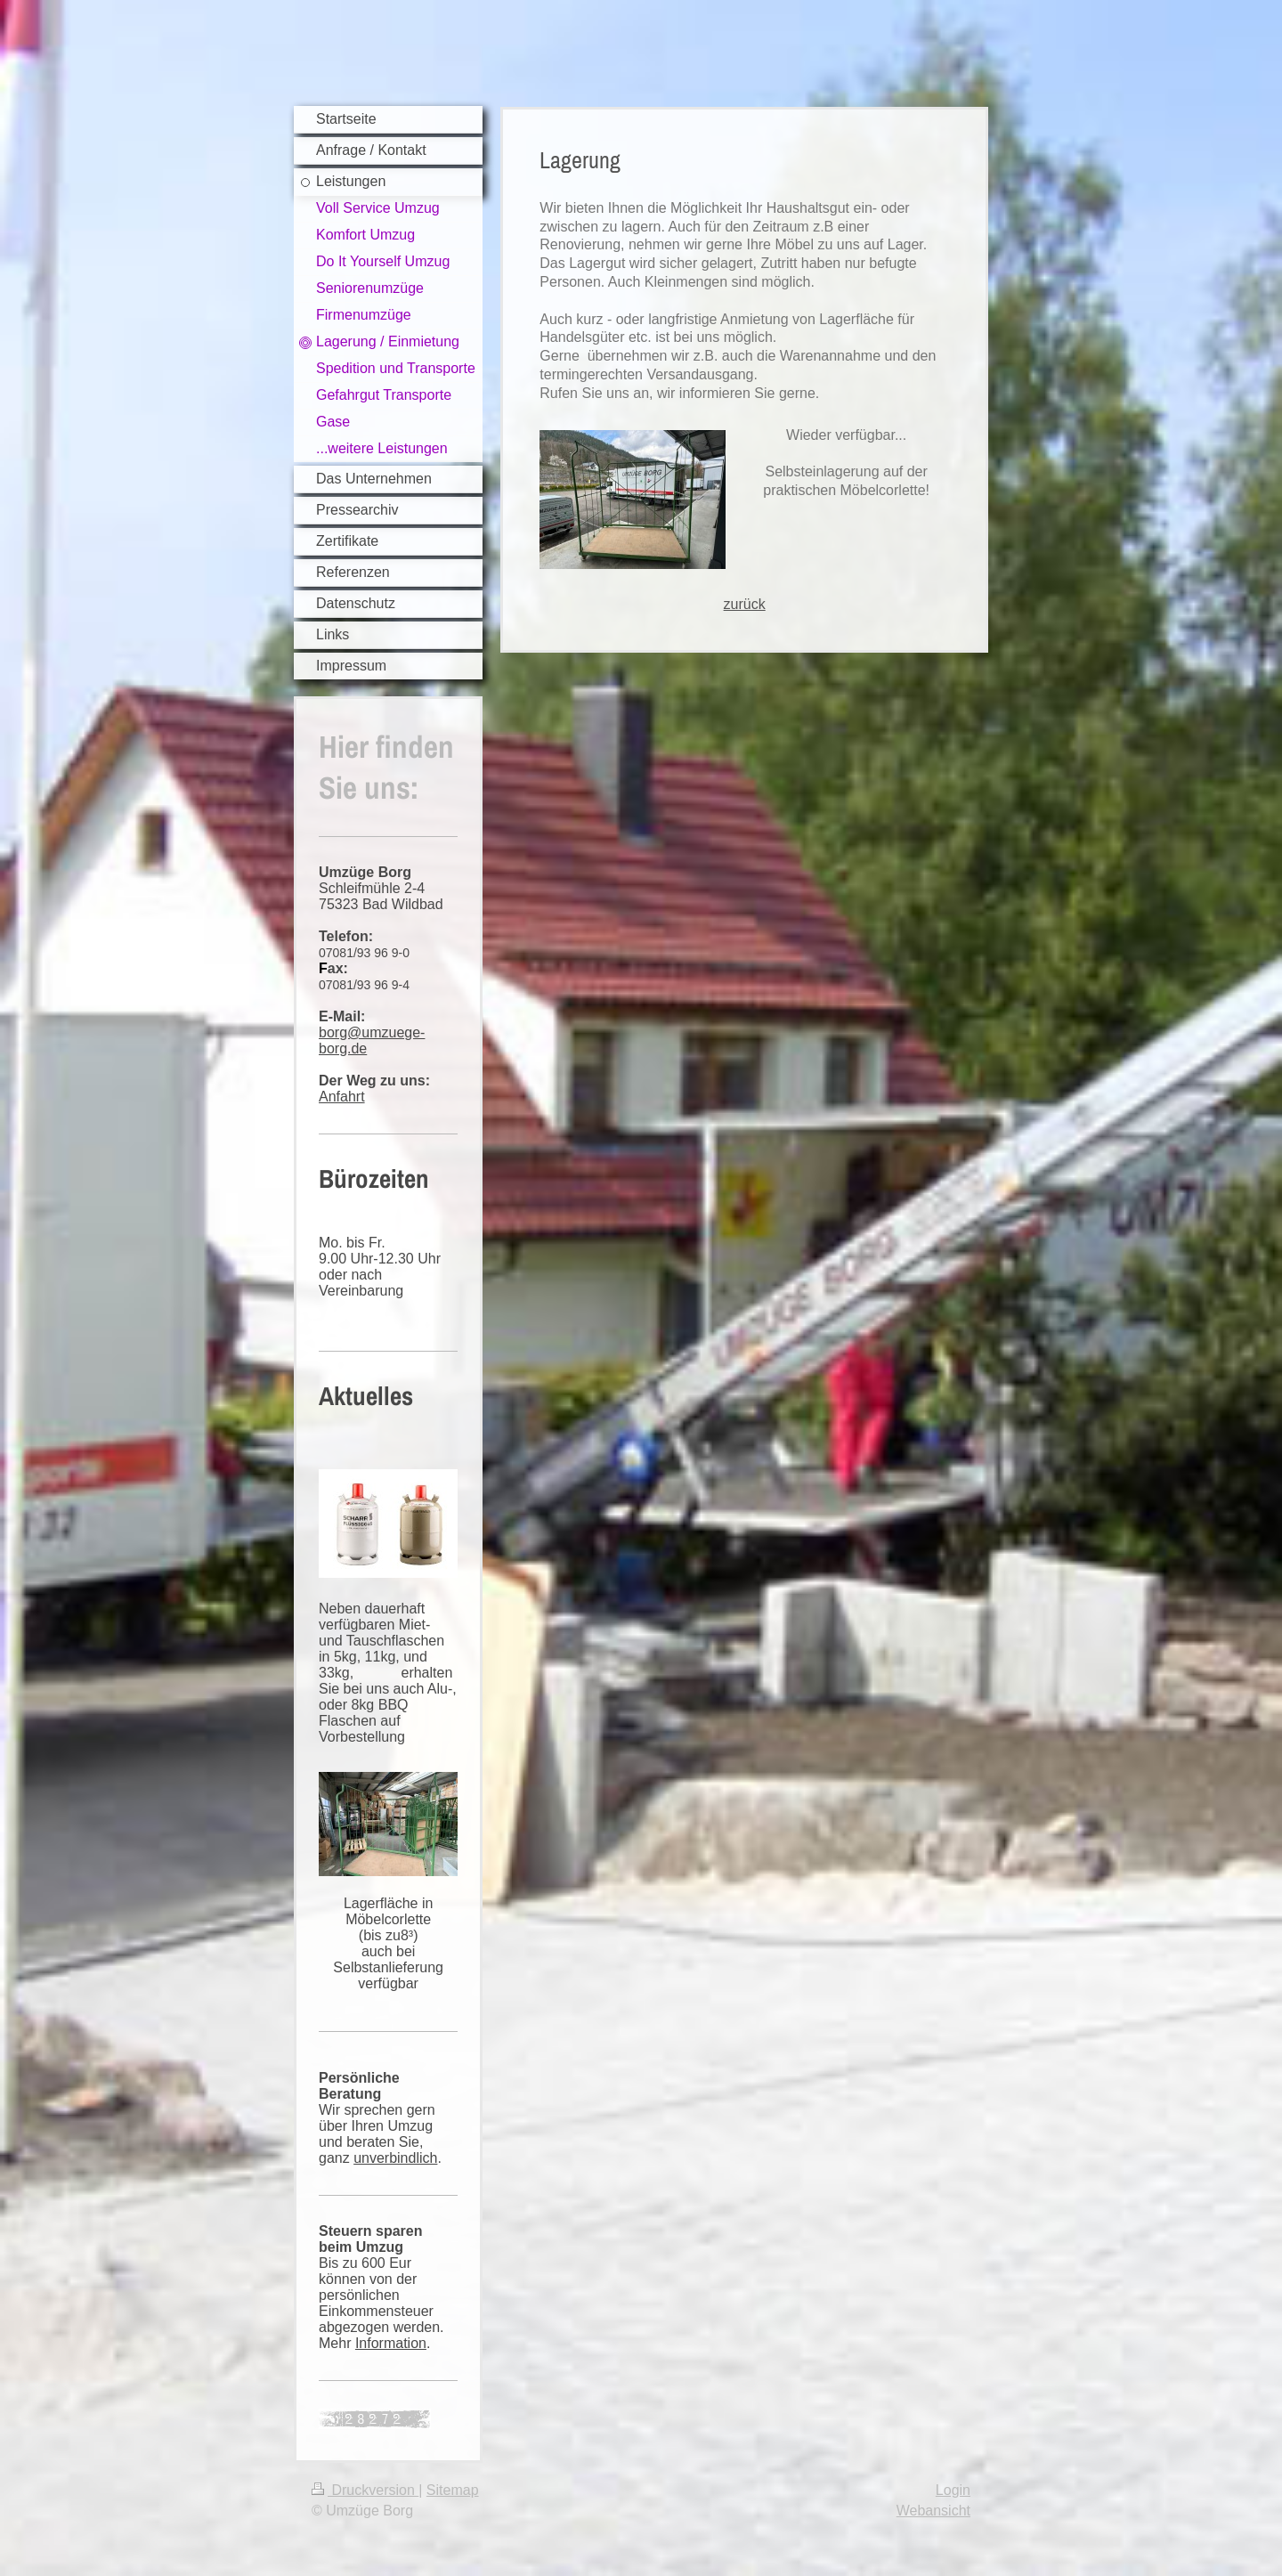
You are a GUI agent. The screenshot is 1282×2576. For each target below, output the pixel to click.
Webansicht (933, 2510)
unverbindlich (395, 2158)
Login (953, 2490)
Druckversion (365, 2490)
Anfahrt (342, 1096)
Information (390, 2343)
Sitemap (452, 2490)
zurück (745, 604)
